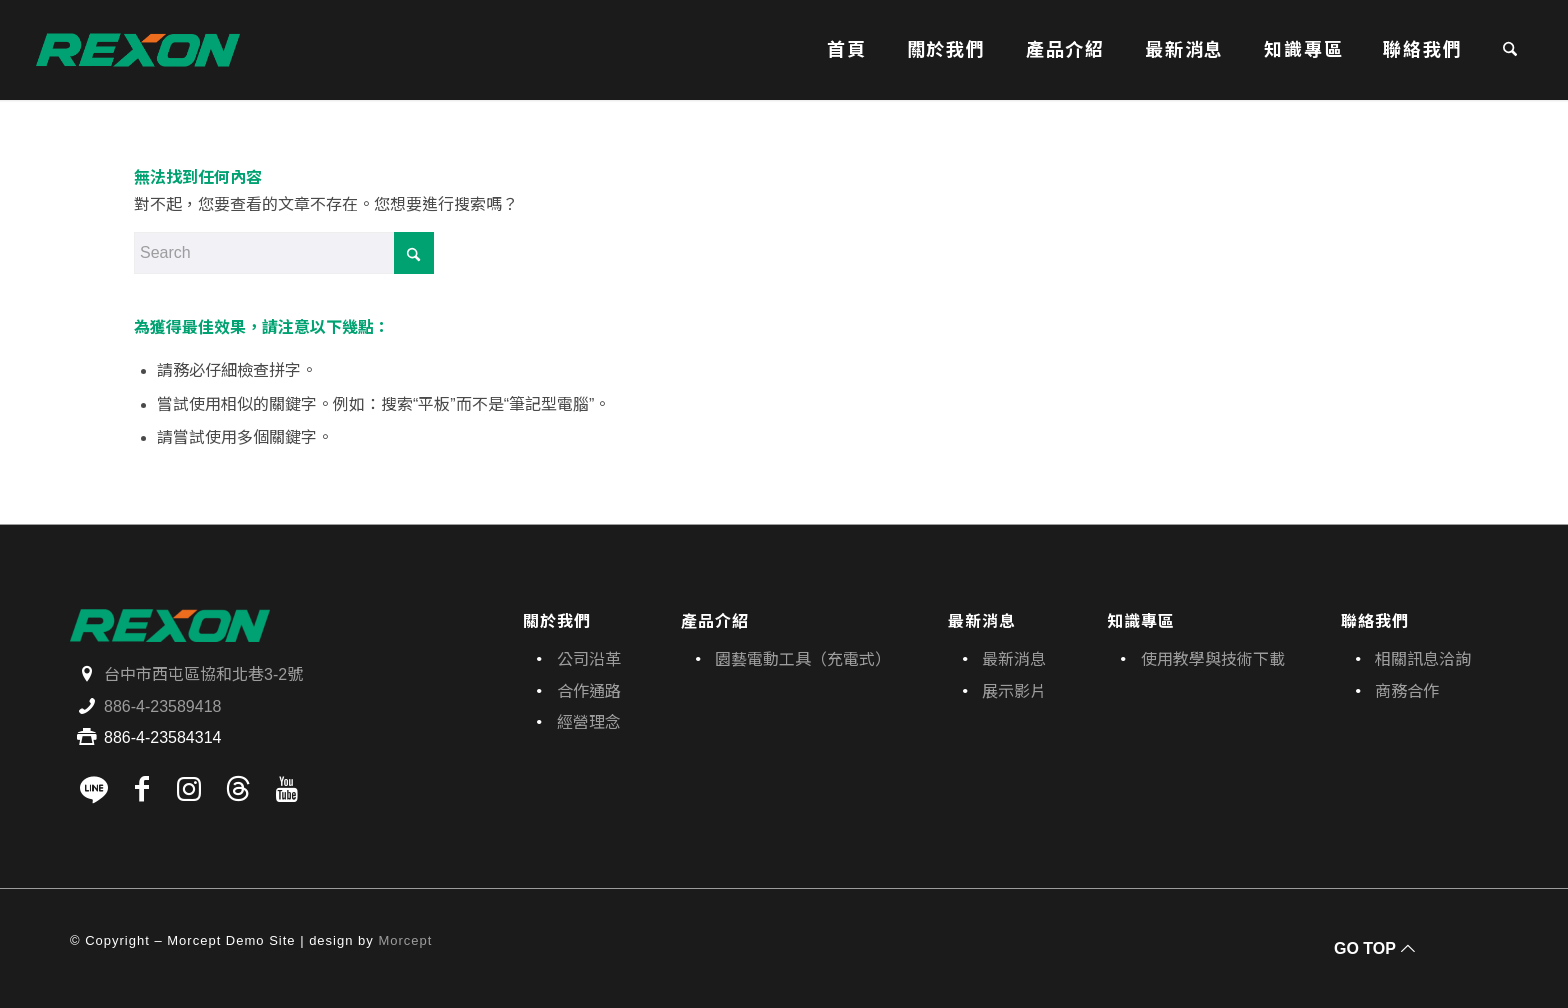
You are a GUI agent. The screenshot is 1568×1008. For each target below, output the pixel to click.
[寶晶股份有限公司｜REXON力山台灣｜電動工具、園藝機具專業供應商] (138, 50)
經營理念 (589, 722)
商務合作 (1407, 691)
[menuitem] (847, 50)
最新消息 (1014, 659)
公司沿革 (589, 659)
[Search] (1510, 50)
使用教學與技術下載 (1213, 659)
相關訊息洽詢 (1423, 659)
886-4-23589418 (162, 706)
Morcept (405, 940)
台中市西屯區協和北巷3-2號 (203, 674)
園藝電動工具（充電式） (803, 659)
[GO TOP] (1372, 948)
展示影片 (1014, 691)
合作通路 (589, 691)
